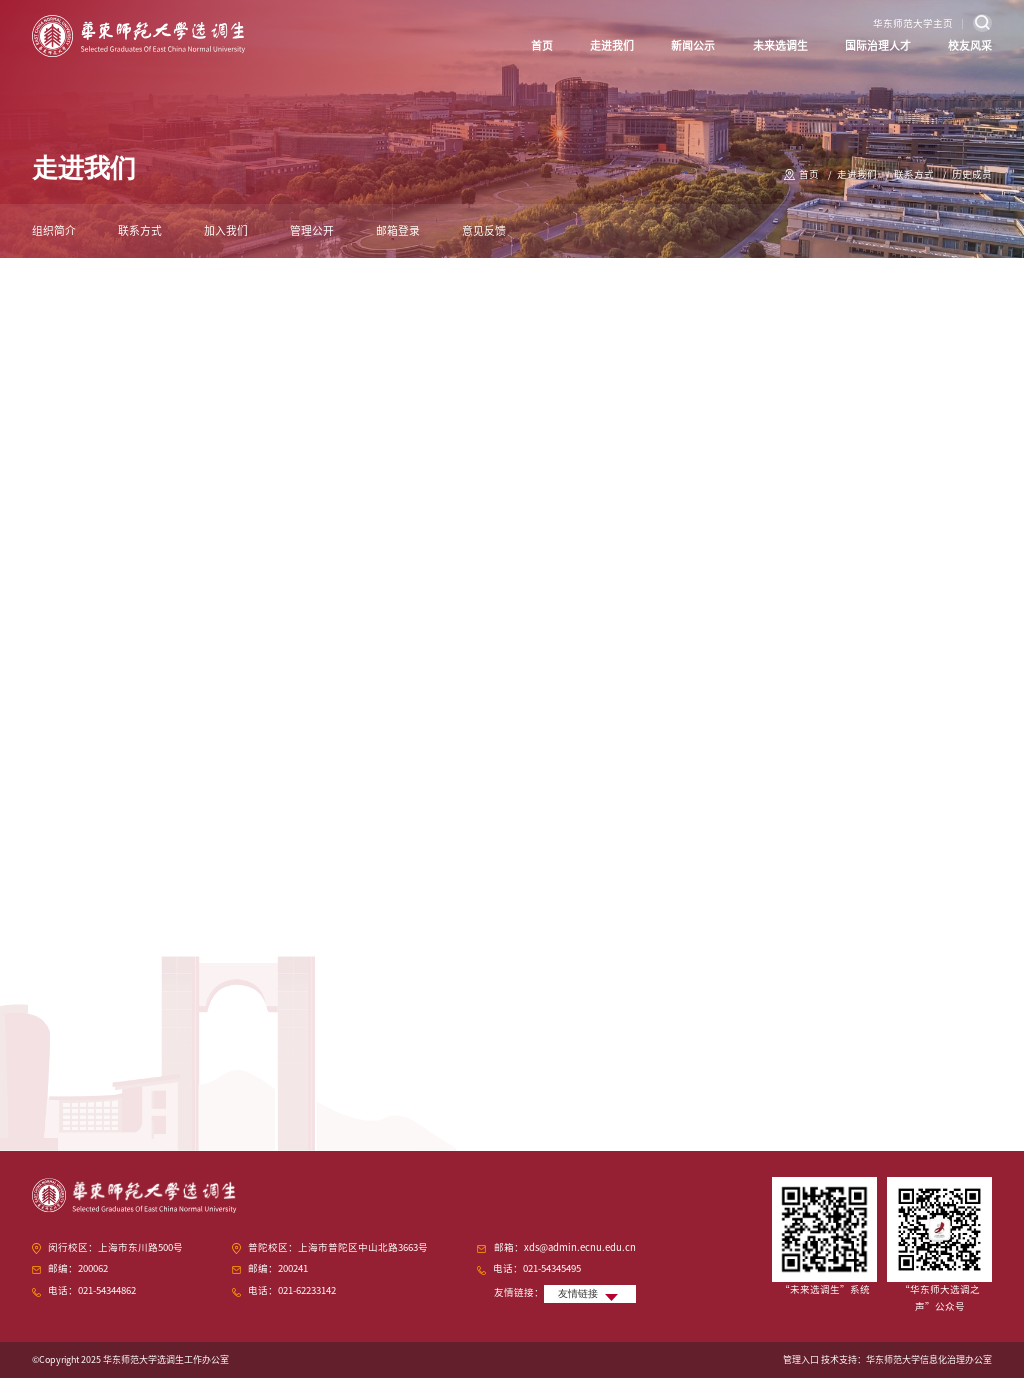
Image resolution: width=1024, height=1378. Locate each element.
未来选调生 (780, 45)
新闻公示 (693, 45)
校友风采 (970, 45)
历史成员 (972, 174)
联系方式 (914, 174)
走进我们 (612, 45)
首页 (542, 45)
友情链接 (578, 1293)
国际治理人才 (878, 45)
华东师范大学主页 (913, 23)
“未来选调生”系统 (825, 1289)
